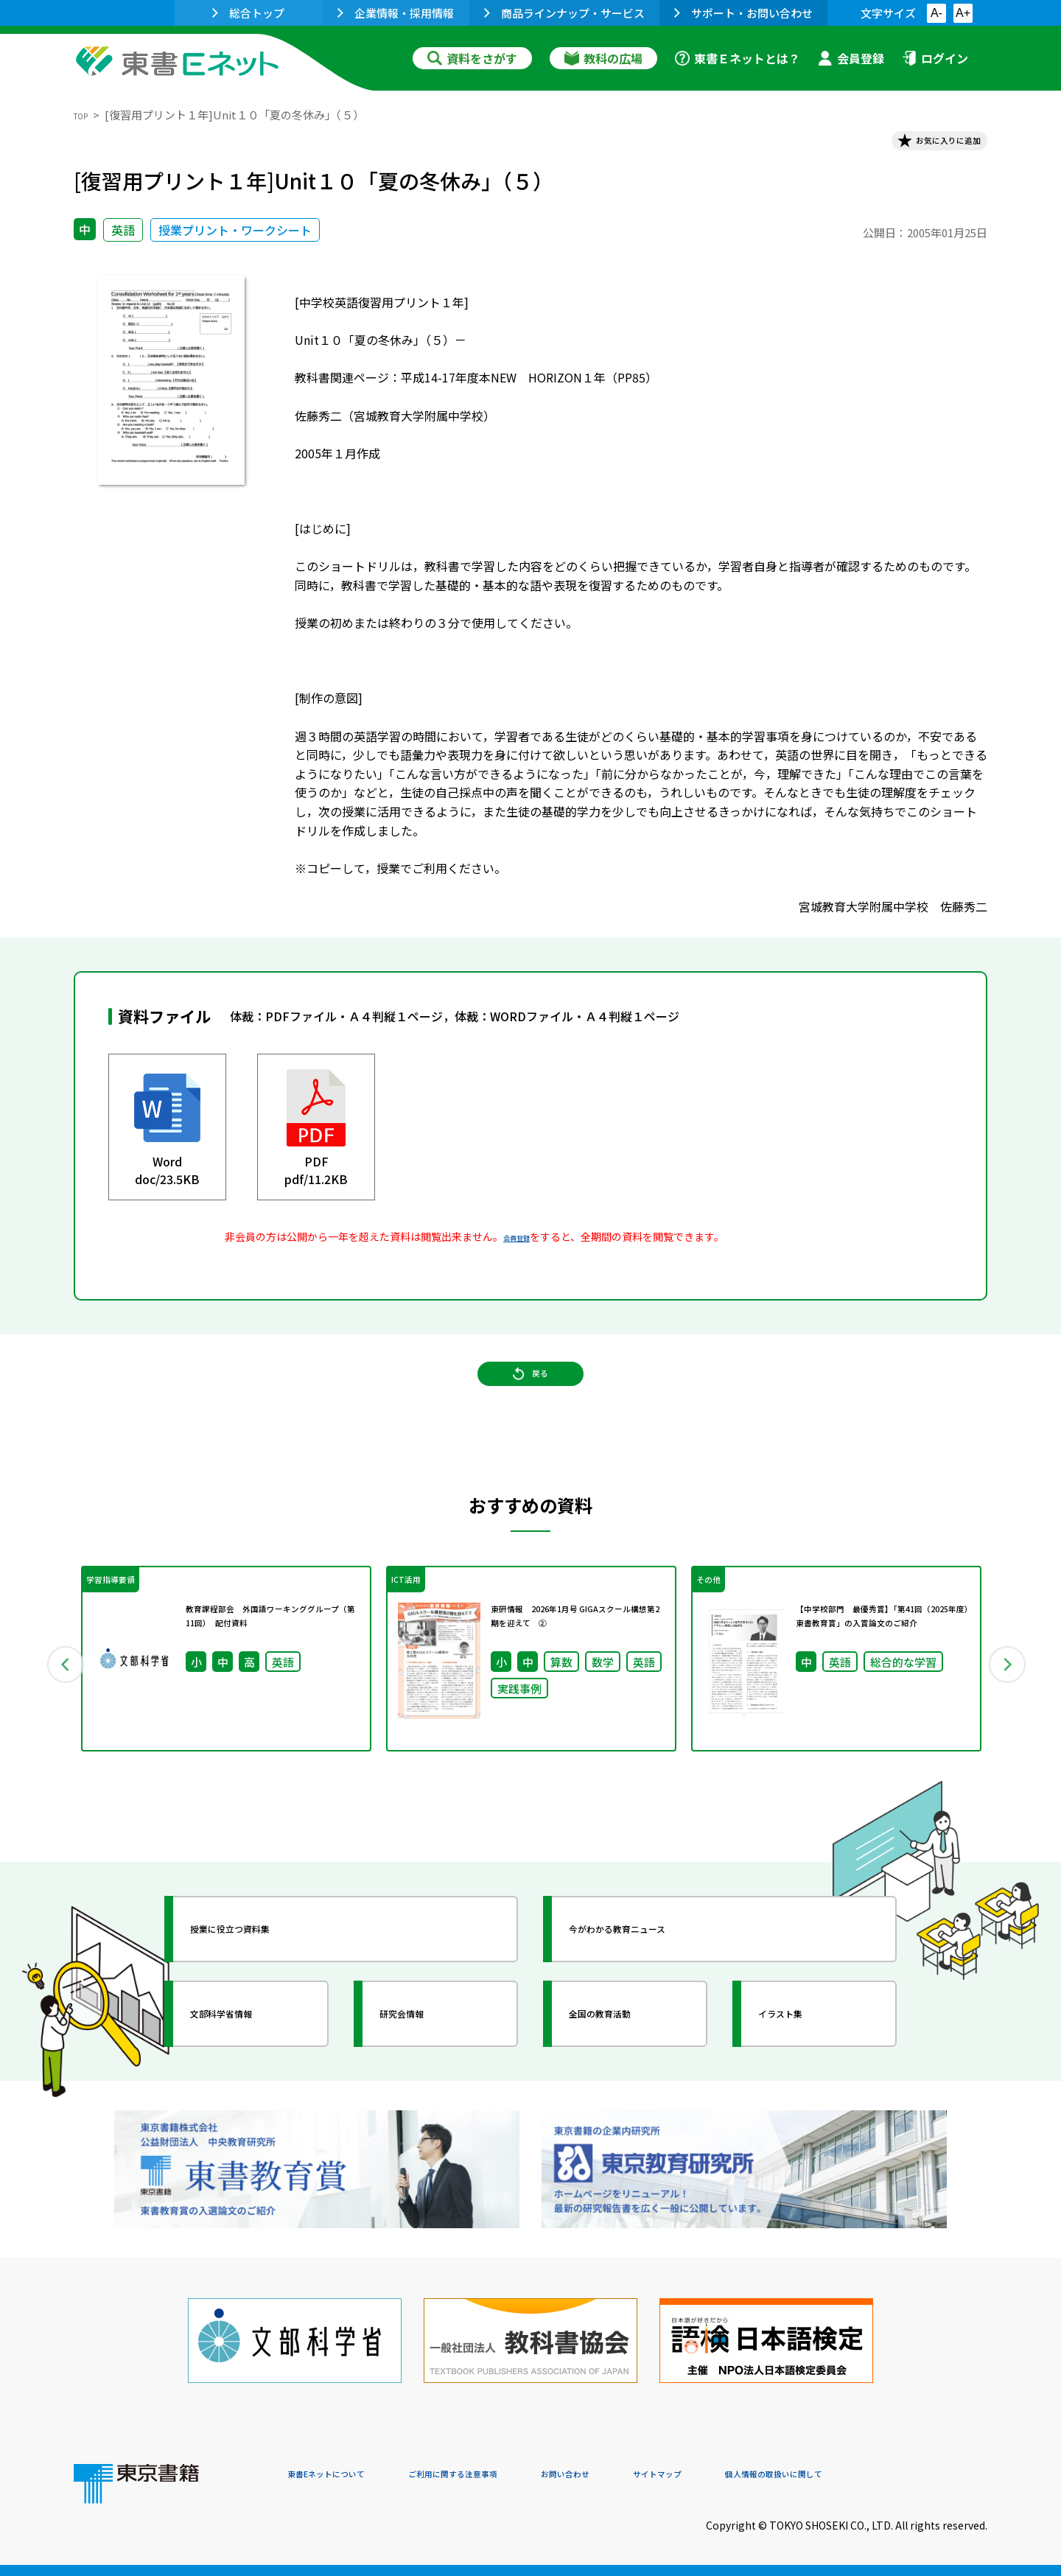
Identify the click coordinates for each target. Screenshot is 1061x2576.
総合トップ (248, 13)
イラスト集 (804, 2066)
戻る (530, 1404)
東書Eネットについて (344, 2476)
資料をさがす (472, 58)
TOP (85, 114)
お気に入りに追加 (924, 146)
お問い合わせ (652, 2476)
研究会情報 (425, 2066)
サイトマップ (767, 2476)
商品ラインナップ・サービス (564, 13)
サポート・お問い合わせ (743, 13)
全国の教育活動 (627, 2066)
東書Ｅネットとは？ (737, 58)
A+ (963, 13)
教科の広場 (603, 58)
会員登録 (851, 58)
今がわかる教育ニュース (653, 1981)
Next (1009, 1703)
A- (936, 13)
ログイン (935, 58)
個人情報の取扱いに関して (916, 2476)
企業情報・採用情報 (395, 13)
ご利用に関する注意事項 (509, 2476)
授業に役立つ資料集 (262, 1981)
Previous (52, 1703)
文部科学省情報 (249, 2066)
